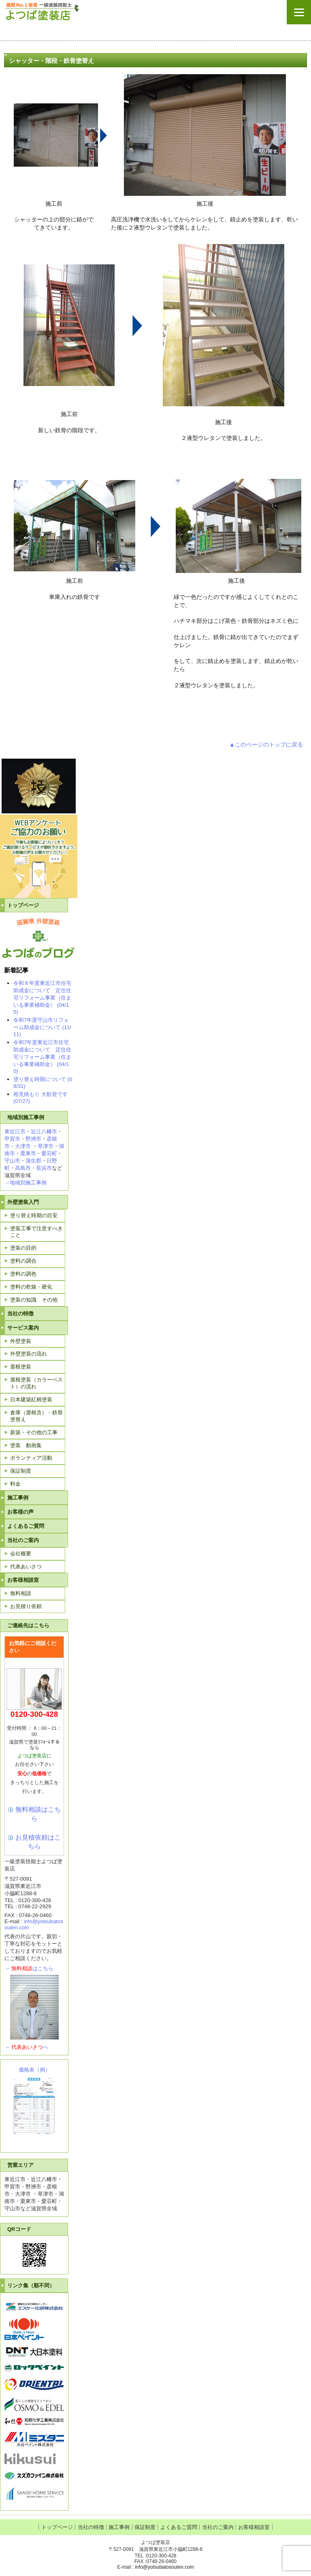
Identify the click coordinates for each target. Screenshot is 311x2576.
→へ (26, 2047)
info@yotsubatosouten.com (164, 2567)
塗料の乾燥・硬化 (31, 1287)
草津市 (45, 1146)
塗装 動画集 (26, 1445)
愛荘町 (49, 1153)
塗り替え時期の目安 (34, 1215)
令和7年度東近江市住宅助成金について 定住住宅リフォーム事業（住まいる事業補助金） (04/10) (42, 1056)
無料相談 (20, 1593)
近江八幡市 (44, 1131)
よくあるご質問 (25, 1526)
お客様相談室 (23, 1580)
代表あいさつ (26, 1567)
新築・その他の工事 (34, 1432)
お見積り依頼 (26, 1606)
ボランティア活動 (31, 1458)
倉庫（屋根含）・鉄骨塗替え (36, 1415)
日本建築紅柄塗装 (31, 1399)
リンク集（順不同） (31, 2285)
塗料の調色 (23, 1274)
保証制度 (20, 1471)
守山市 (12, 1161)
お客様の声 (20, 1512)
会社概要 (20, 1554)
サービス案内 (23, 1328)
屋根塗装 (20, 1367)
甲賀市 (12, 1139)
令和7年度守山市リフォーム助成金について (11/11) (42, 1027)
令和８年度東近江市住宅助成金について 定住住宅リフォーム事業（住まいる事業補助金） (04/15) (42, 997)
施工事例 (17, 1498)
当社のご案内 (23, 1540)
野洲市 (33, 1139)
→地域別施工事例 (25, 1183)
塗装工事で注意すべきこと (36, 1231)
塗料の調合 (23, 1261)
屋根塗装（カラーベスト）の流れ (36, 1383)
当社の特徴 (20, 1314)
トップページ (23, 905)
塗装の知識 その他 (34, 1300)
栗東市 (28, 1153)
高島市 (23, 1168)
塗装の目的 (23, 1248)
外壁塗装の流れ (28, 1354)
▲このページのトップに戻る (266, 744)
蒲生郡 (33, 1161)
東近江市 (15, 1131)
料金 (15, 1484)
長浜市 (44, 1168)
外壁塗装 (20, 1341)
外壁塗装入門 (23, 1202)
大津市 (23, 1146)
